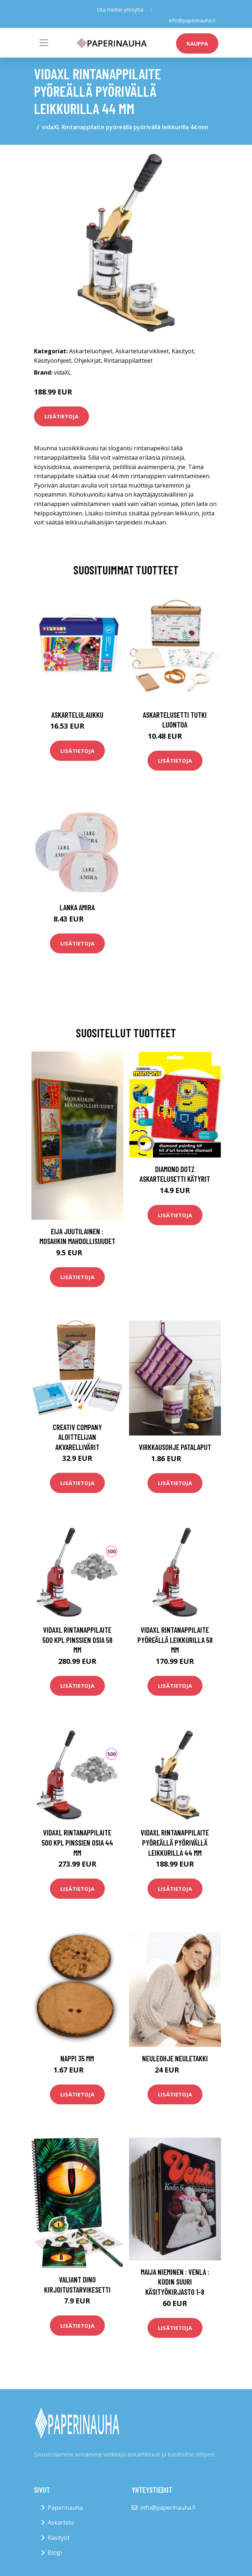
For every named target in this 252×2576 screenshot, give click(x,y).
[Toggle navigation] (44, 43)
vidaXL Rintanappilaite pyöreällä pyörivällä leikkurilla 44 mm (175, 1842)
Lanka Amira (77, 907)
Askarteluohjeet (90, 351)
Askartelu (61, 2522)
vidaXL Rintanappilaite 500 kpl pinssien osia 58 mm (77, 1639)
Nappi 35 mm (77, 2058)
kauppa (197, 43)
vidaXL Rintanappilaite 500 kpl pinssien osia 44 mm (77, 1842)
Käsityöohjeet (52, 360)
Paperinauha (65, 2507)
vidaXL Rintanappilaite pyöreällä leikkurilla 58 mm (175, 1639)
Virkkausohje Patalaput (175, 1446)
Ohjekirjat (87, 360)
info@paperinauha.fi (192, 20)
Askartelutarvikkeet (142, 351)
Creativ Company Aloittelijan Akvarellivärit (77, 1436)
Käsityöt (183, 351)
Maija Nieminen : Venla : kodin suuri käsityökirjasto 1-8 (175, 2281)
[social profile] (151, 10)
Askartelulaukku (77, 714)
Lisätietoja (61, 416)
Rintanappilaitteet (128, 360)
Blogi (55, 2552)
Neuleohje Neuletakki (175, 2058)
